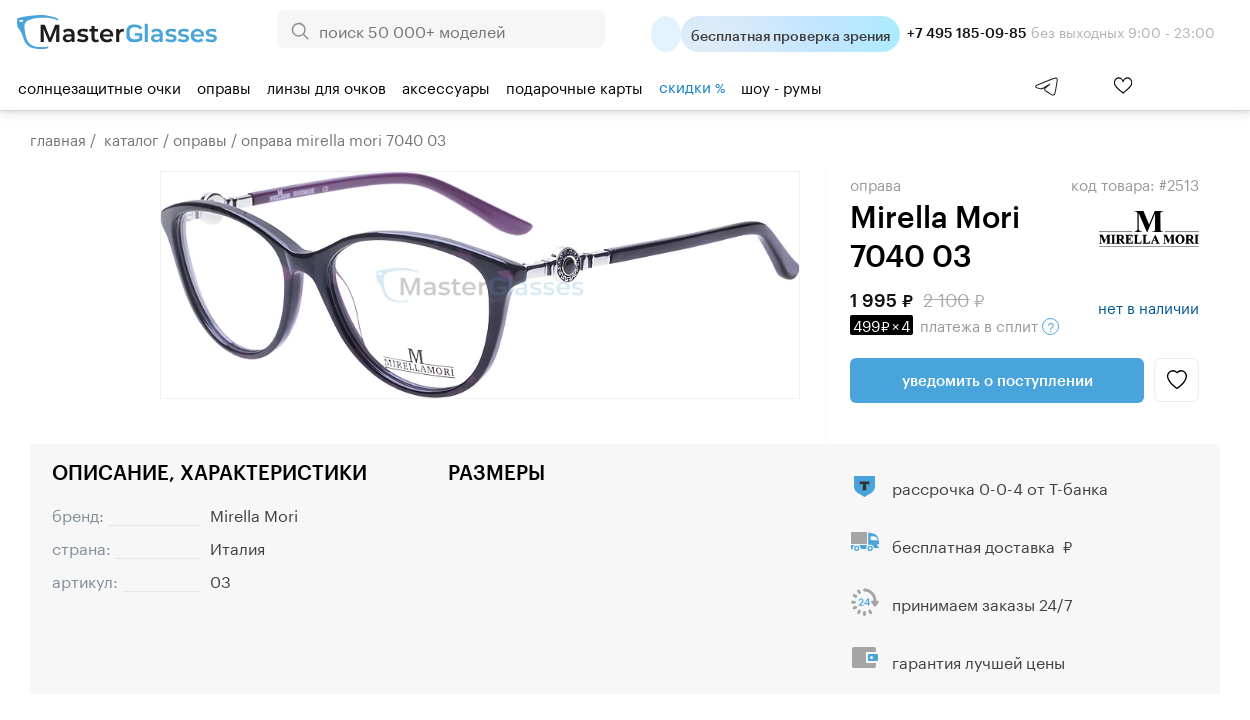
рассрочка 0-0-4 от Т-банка (1000, 486)
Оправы (224, 86)
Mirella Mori (254, 513)
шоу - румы (781, 86)
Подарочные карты (574, 86)
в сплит (954, 324)
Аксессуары (446, 86)
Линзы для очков (326, 86)
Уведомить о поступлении (997, 380)
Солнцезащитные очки (99, 86)
